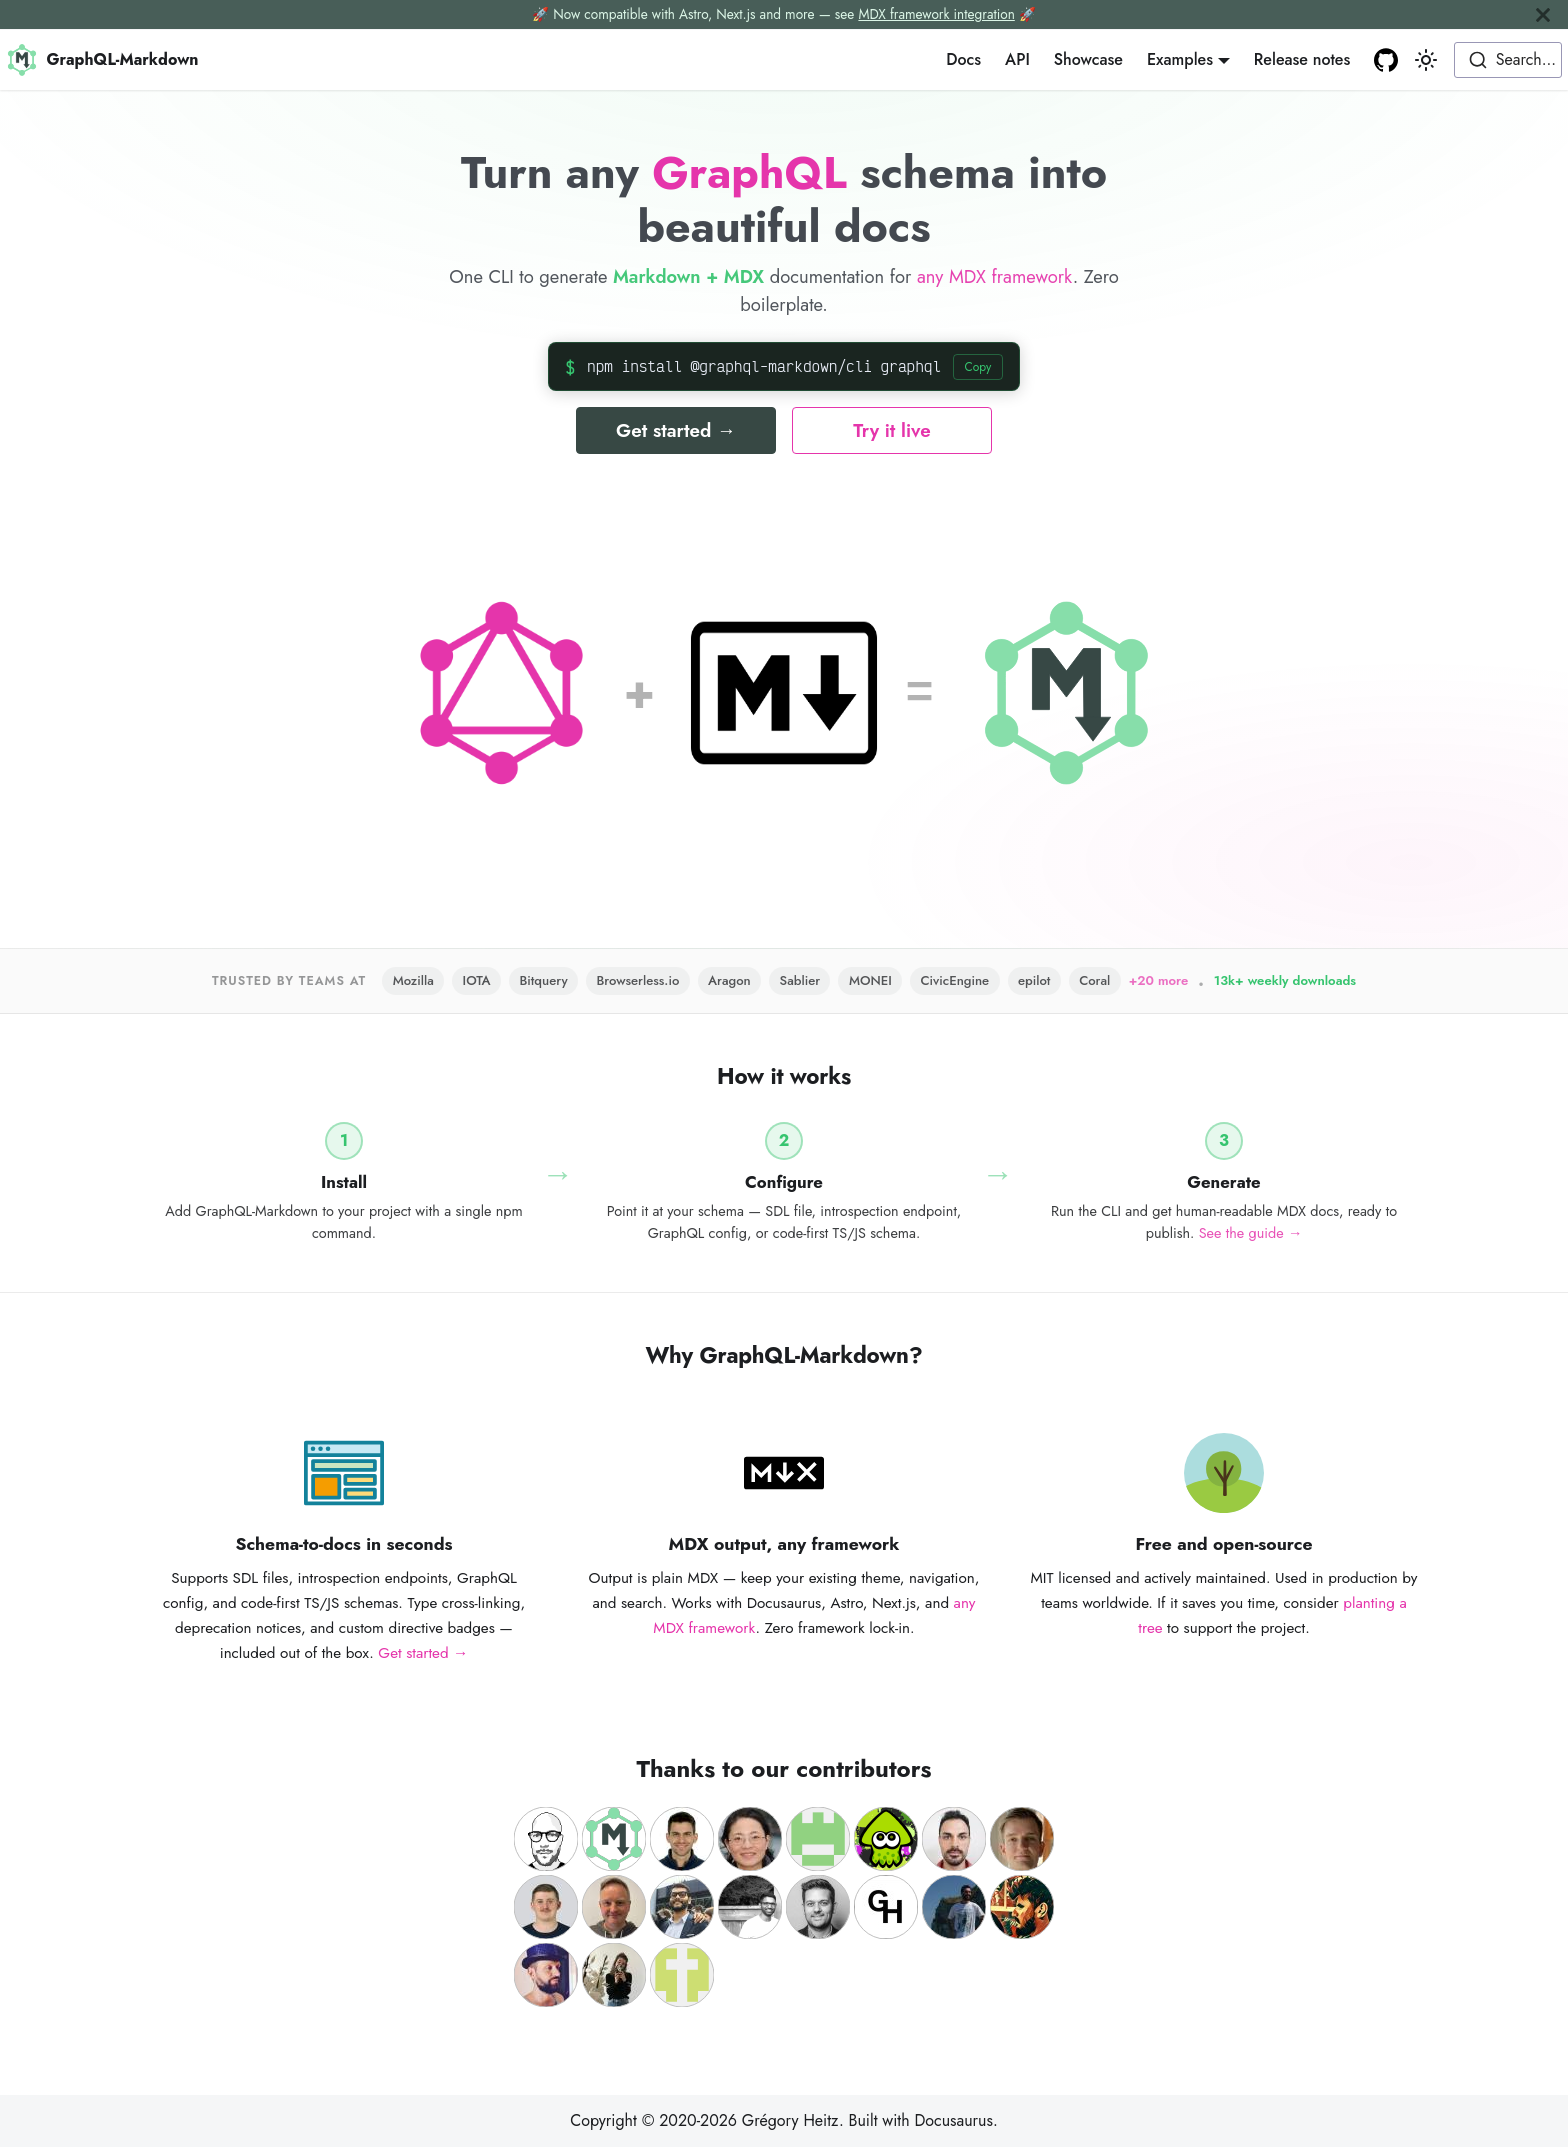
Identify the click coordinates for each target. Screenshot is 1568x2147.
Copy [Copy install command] (977, 367)
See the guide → (1251, 1233)
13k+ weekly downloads (1285, 980)
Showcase (1088, 59)
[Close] (1543, 14)
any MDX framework (995, 276)
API (1017, 59)
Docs (963, 59)
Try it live (891, 430)
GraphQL (749, 172)
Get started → (676, 430)
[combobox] (1507, 60)
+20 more (1159, 980)
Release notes (1302, 59)
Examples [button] (1180, 59)
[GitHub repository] (1386, 60)
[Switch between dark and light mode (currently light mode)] (1426, 60)
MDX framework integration (936, 14)
